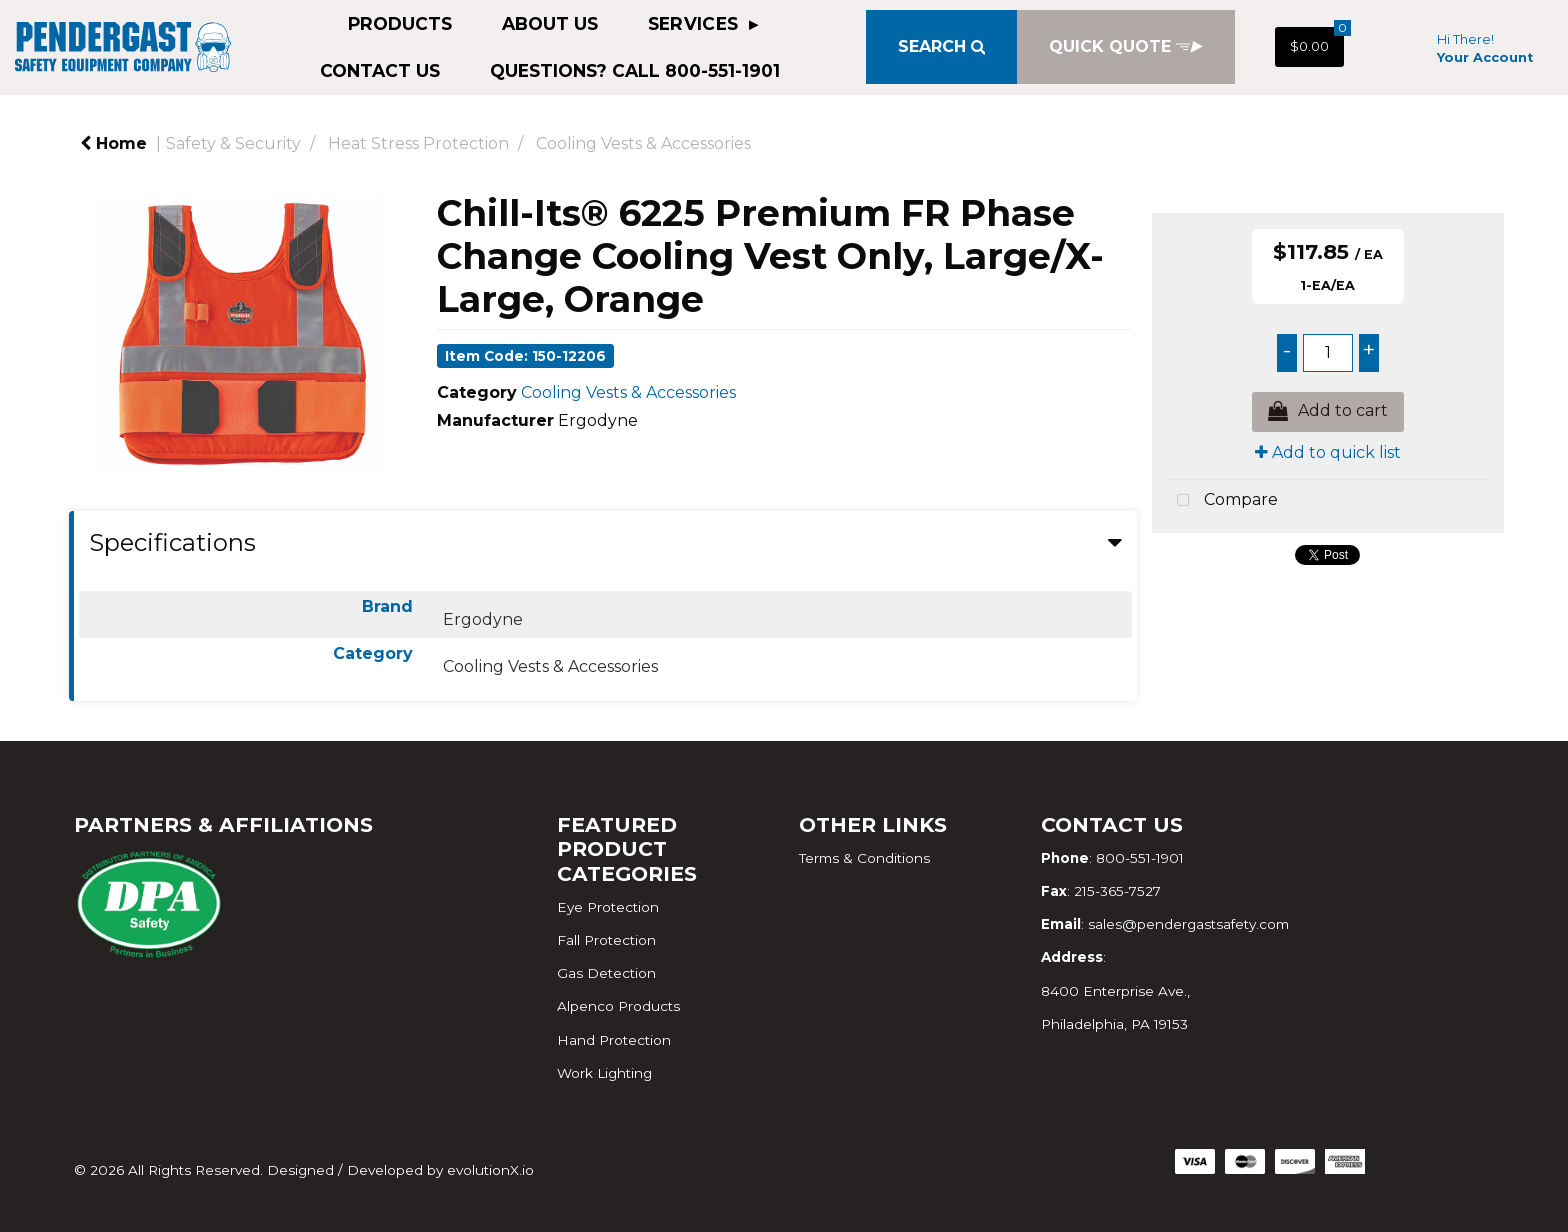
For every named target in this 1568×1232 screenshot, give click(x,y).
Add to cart (1328, 412)
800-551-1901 (1140, 858)
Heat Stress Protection (418, 143)
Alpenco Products (618, 1006)
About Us (550, 23)
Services (696, 23)
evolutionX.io (490, 1170)
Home (113, 143)
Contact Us (380, 70)
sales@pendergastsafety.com (1188, 924)
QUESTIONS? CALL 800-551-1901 (635, 70)
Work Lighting (604, 1073)
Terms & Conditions (864, 858)
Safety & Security (233, 143)
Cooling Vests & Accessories (643, 143)
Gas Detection (606, 973)
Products (400, 23)
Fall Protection (606, 940)
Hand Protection (614, 1040)
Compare (1223, 501)
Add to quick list (1328, 452)
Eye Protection (608, 907)
